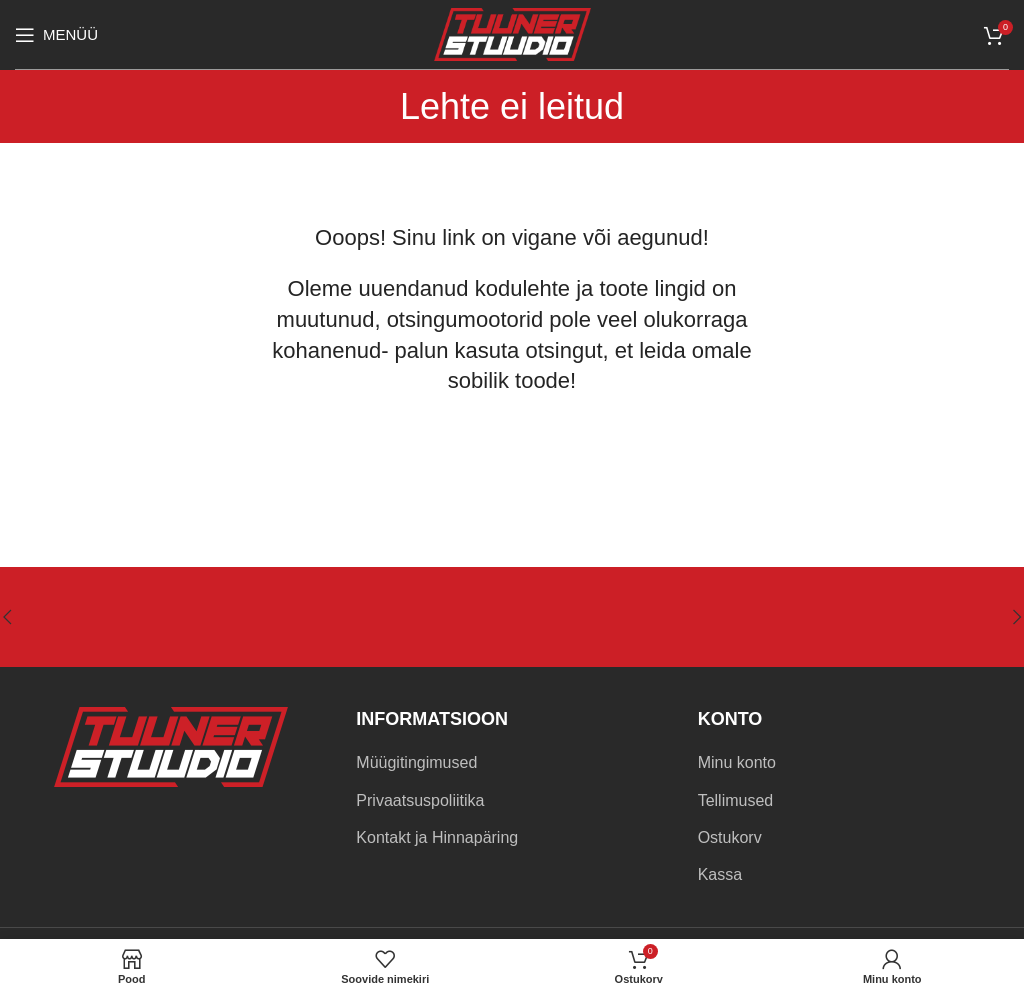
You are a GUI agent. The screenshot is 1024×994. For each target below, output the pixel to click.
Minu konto (737, 762)
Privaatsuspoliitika (420, 800)
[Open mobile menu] (56, 35)
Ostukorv (730, 837)
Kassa (720, 874)
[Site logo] (512, 33)
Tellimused (736, 800)
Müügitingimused (416, 762)
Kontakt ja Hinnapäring (437, 837)
